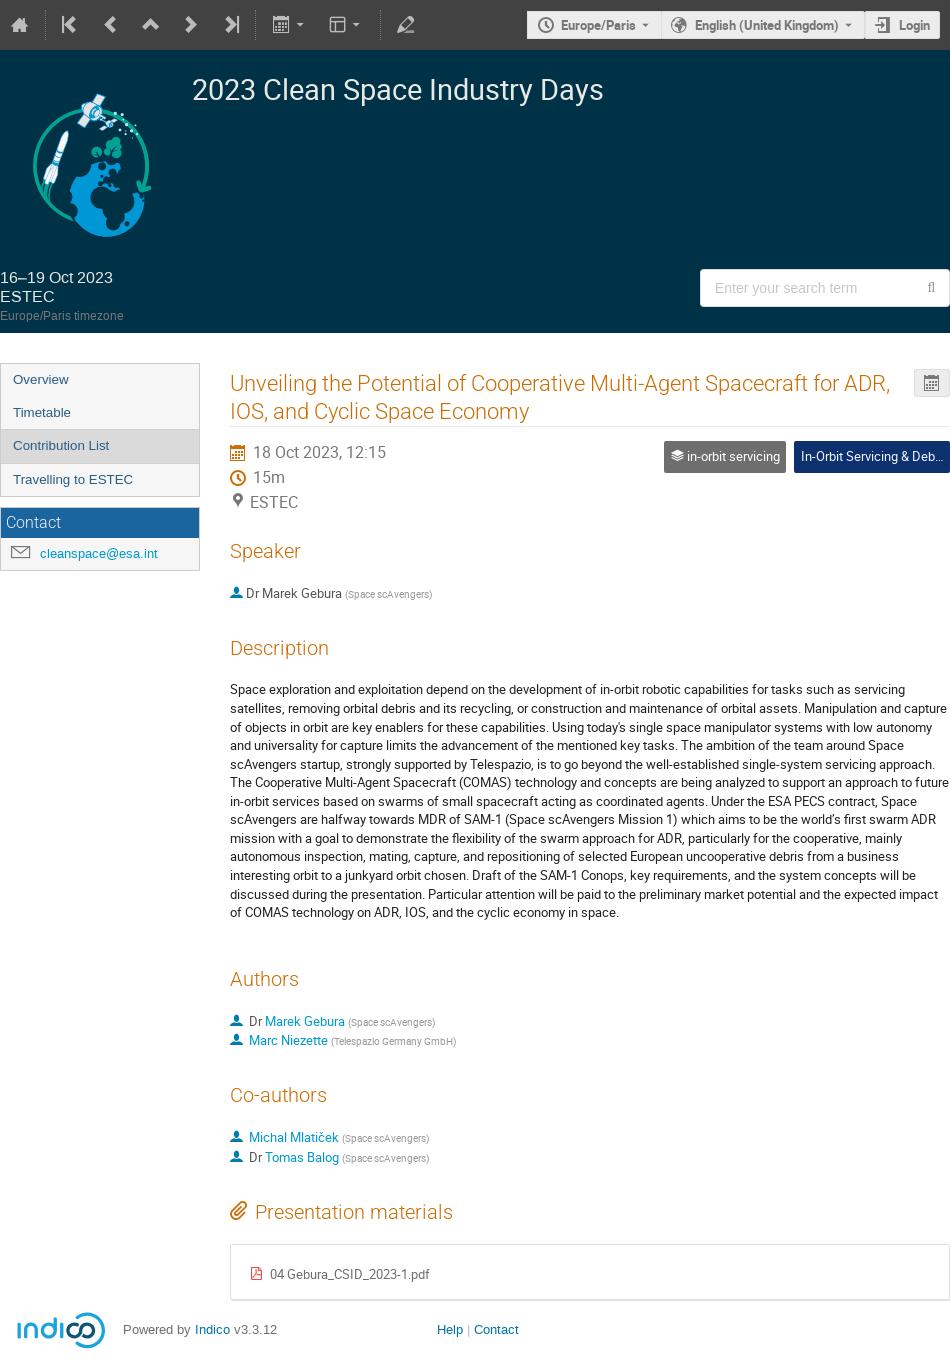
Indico (212, 1329)
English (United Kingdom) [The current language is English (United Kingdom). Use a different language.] (767, 25)
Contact (496, 1329)
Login (914, 25)
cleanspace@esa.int (99, 553)
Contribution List (61, 445)
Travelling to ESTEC (73, 479)
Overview (41, 379)
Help (450, 1329)
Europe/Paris (598, 25)
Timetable (42, 412)
